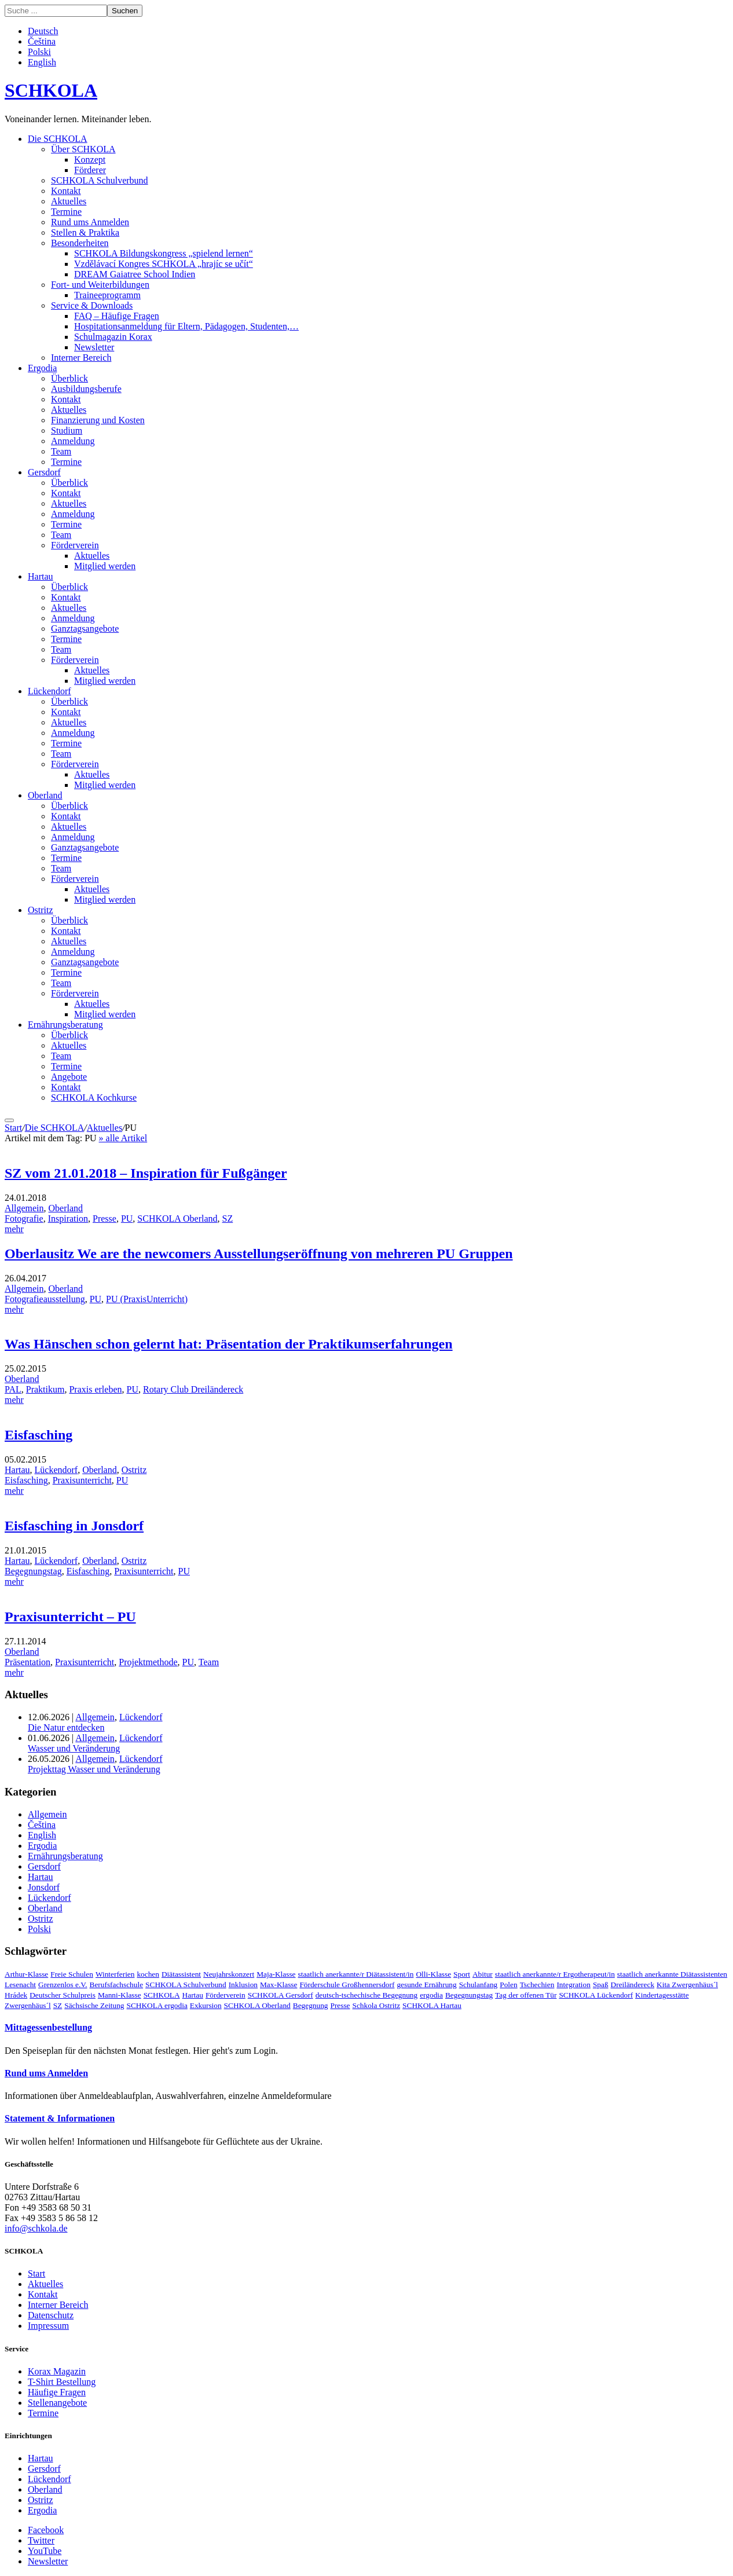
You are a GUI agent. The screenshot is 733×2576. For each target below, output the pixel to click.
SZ (227, 1218)
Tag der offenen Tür (525, 1995)
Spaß (601, 1984)
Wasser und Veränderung (74, 1748)
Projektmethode (148, 1662)
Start (13, 1128)
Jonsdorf (44, 1887)
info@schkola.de (36, 2228)
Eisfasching (38, 1434)
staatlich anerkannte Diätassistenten (672, 1974)
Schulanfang (478, 1984)
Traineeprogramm (107, 295)
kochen (148, 1974)
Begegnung (310, 2005)
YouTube (44, 2551)
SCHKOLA (51, 90)
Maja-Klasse (275, 1974)
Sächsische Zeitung (94, 2005)
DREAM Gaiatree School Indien (134, 274)
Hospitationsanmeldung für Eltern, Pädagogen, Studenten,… (186, 326)
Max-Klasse (278, 1984)
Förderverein (75, 545)
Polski (39, 52)
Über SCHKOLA (83, 149)
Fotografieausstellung (45, 1299)
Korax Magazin (57, 2371)
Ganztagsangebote (85, 628)
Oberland (45, 795)
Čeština (42, 41)
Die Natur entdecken (66, 1727)
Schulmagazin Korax (113, 337)
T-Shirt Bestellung (62, 2382)
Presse (104, 1218)
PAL (13, 1389)
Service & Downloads (92, 305)
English (42, 62)
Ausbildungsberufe (86, 389)
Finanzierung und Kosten (98, 420)
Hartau (40, 576)
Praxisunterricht (82, 1480)
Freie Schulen (71, 1974)
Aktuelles (68, 201)
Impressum (48, 2326)
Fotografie (24, 1218)
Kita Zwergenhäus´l (687, 1984)
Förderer (90, 170)
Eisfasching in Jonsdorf (74, 1525)
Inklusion (243, 1984)
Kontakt (66, 191)
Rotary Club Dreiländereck (193, 1389)
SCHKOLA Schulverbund (99, 180)
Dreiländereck (632, 1984)
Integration (573, 1984)
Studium (66, 430)
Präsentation (27, 1662)
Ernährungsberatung (65, 1024)
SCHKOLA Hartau (431, 2005)
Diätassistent (181, 1974)
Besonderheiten (80, 243)
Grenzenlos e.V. (62, 1984)
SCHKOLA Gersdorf (280, 1995)
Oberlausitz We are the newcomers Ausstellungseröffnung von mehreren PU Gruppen (259, 1253)
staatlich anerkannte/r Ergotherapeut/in (555, 1974)
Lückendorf (49, 691)
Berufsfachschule (117, 1984)
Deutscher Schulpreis (63, 1995)
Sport (461, 1974)
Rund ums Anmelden (90, 222)
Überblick (69, 378)
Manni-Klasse (119, 1995)
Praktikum (45, 1389)
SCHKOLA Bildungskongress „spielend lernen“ (163, 253)
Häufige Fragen (57, 2392)
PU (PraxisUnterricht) (147, 1299)
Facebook (46, 2530)
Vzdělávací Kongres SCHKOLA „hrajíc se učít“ (163, 264)
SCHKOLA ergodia (157, 2005)
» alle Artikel (123, 1138)
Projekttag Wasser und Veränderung (94, 1769)
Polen (508, 1984)
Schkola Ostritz (377, 2005)
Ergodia (42, 368)
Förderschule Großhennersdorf (346, 1984)
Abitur (482, 1974)
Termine (66, 212)
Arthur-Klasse (26, 1974)
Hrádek (16, 1995)
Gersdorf (44, 472)
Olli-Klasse (433, 1974)
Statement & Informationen (60, 2118)
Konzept (89, 159)
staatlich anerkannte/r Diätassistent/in (356, 1974)
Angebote (69, 1077)
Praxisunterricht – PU (70, 1616)
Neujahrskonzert (228, 1974)
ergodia (431, 1995)
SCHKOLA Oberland (177, 1218)
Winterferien (115, 1974)
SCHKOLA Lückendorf (596, 1995)
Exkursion (206, 2005)
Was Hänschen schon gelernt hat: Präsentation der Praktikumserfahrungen (229, 1343)
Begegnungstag (33, 1571)
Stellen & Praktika (85, 232)
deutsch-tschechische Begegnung (367, 1995)
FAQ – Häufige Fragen (116, 316)
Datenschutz (51, 2315)
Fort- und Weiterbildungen (100, 285)
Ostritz (40, 910)
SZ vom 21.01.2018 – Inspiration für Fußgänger (146, 1173)
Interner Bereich (81, 357)
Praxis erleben (95, 1389)
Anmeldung (73, 441)
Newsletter (94, 347)
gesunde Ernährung (426, 1984)
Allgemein (24, 1208)
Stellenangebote (57, 2403)
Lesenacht (20, 1984)
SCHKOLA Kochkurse (94, 1097)
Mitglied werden (104, 566)
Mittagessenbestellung (48, 2027)
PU (127, 1218)
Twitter (41, 2540)
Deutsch (43, 31)
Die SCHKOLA (57, 139)
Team (61, 451)
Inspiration (68, 1218)
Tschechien (537, 1984)
